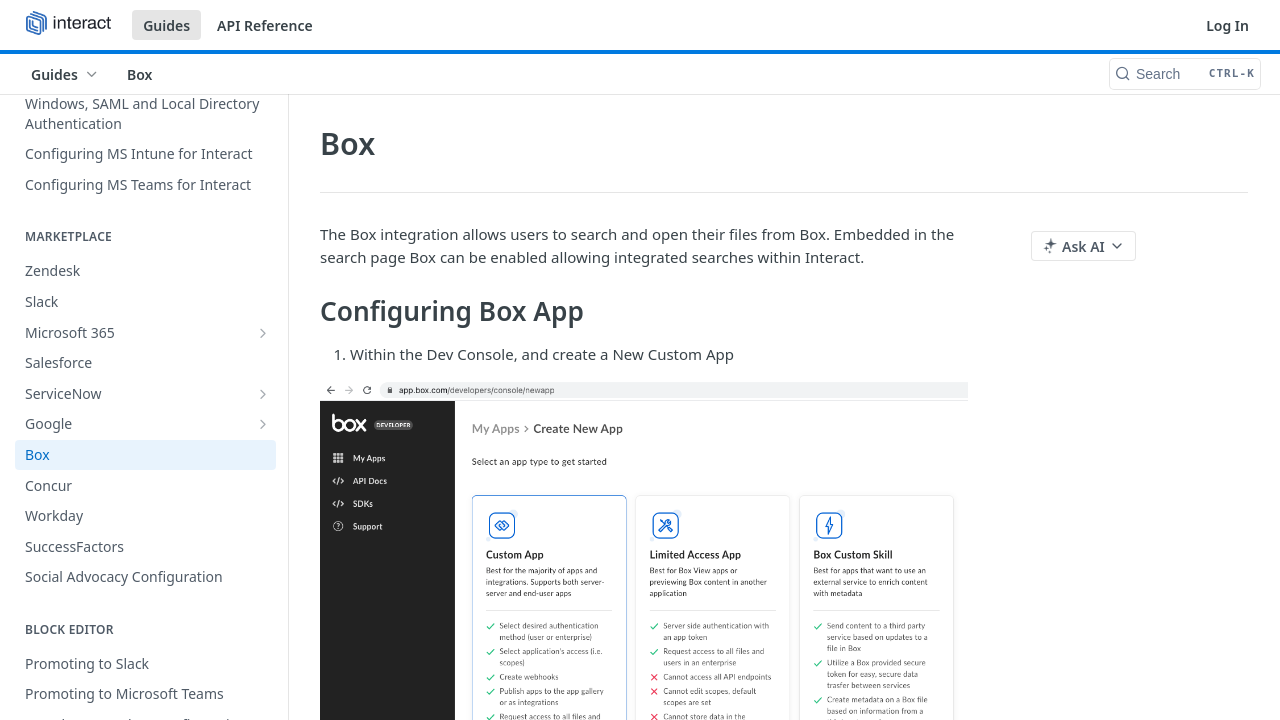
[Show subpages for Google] (263, 424)
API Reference (265, 25)
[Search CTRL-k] (1185, 74)
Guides (166, 25)
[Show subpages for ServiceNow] (263, 394)
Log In (1227, 25)
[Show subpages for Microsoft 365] (263, 333)
